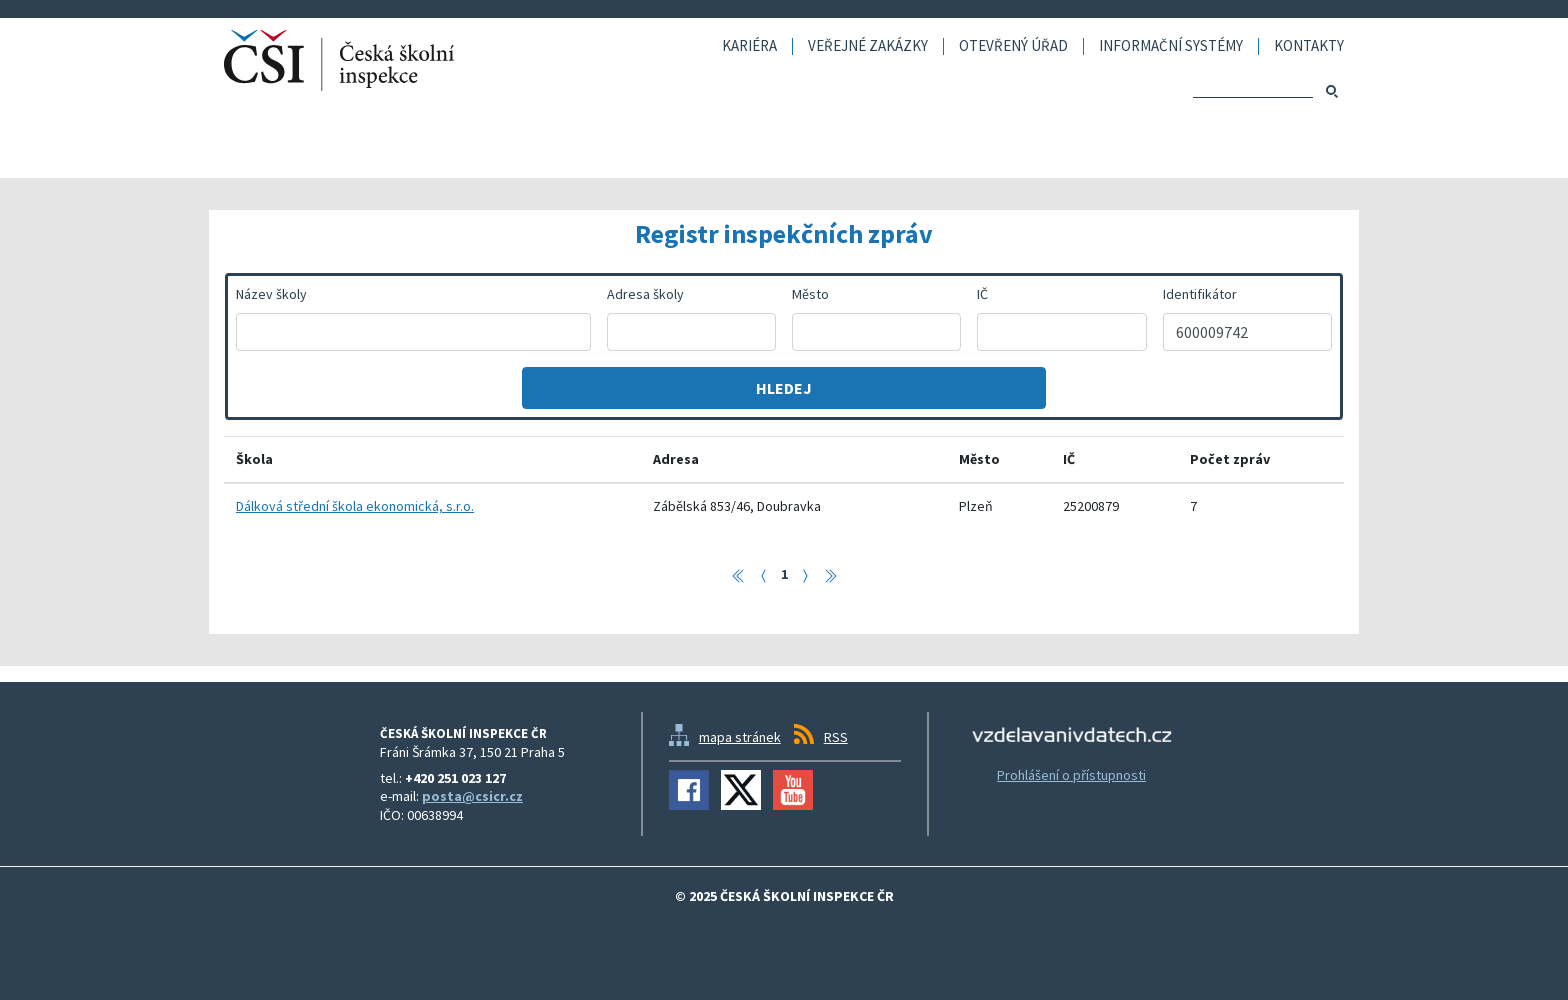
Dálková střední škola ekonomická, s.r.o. (355, 506)
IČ (982, 294)
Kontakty (1309, 46)
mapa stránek (740, 737)
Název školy (271, 294)
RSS (836, 737)
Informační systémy (1171, 46)
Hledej (784, 388)
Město (810, 294)
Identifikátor (1200, 294)
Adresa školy (645, 294)
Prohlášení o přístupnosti (1071, 775)
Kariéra (749, 46)
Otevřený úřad (1013, 46)
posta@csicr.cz (472, 796)
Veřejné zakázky (868, 46)
